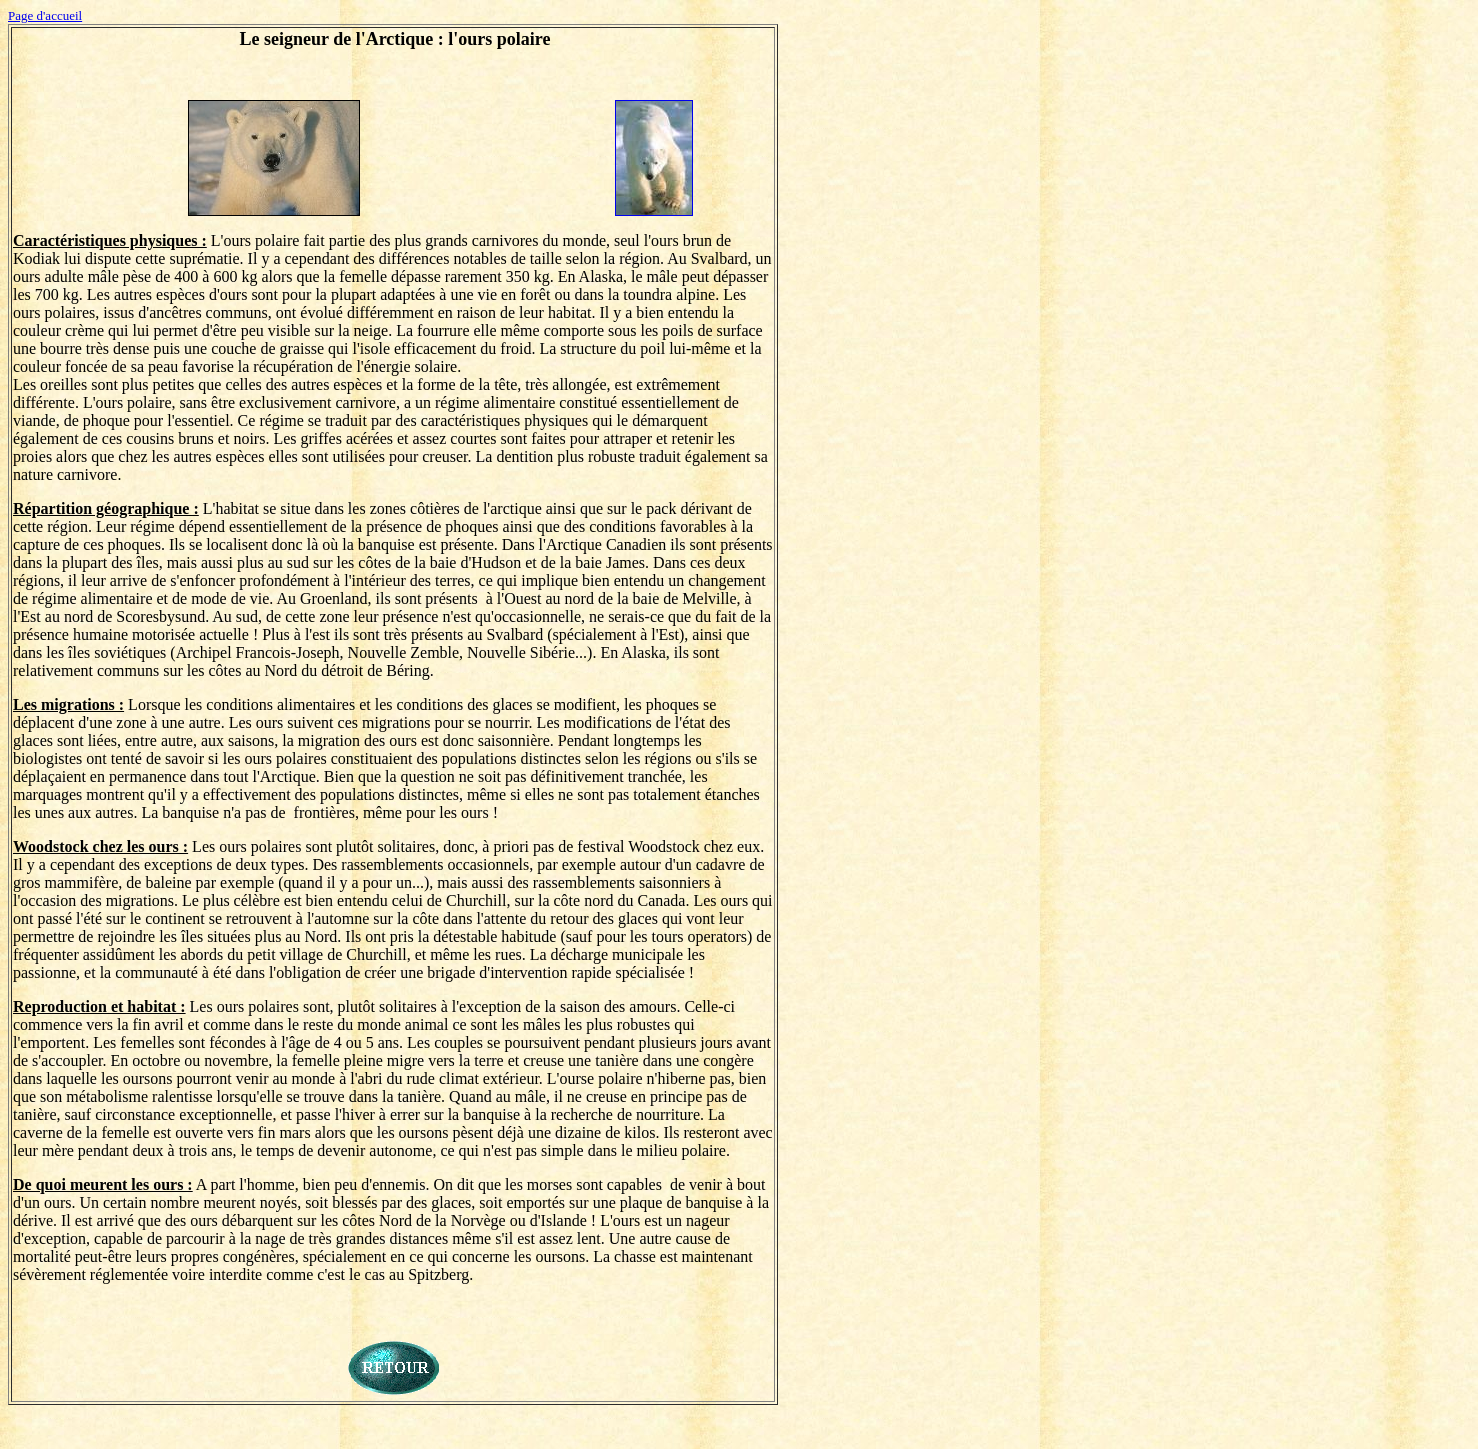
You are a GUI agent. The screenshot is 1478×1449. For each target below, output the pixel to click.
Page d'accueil (45, 15)
